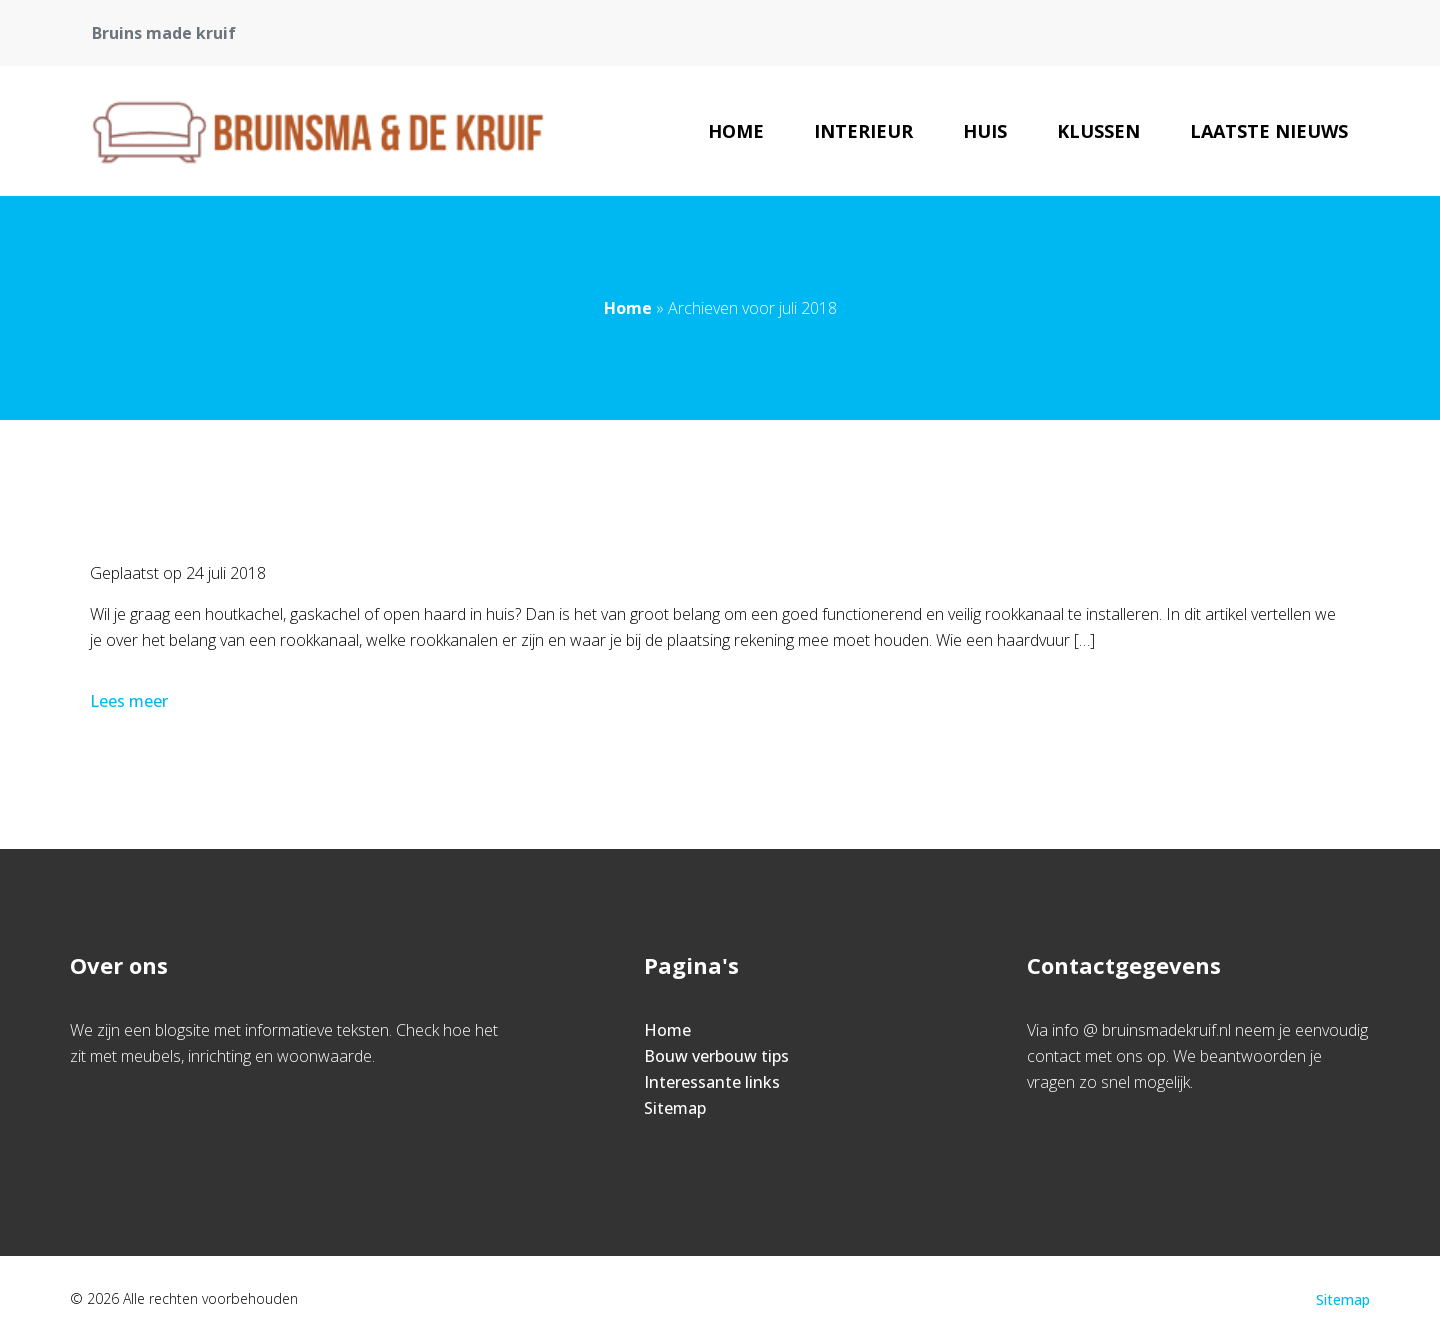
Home (736, 131)
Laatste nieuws (1269, 131)
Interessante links (712, 1082)
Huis (985, 131)
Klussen (1098, 131)
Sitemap (675, 1108)
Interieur (863, 131)
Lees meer (131, 701)
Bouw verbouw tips (716, 1056)
